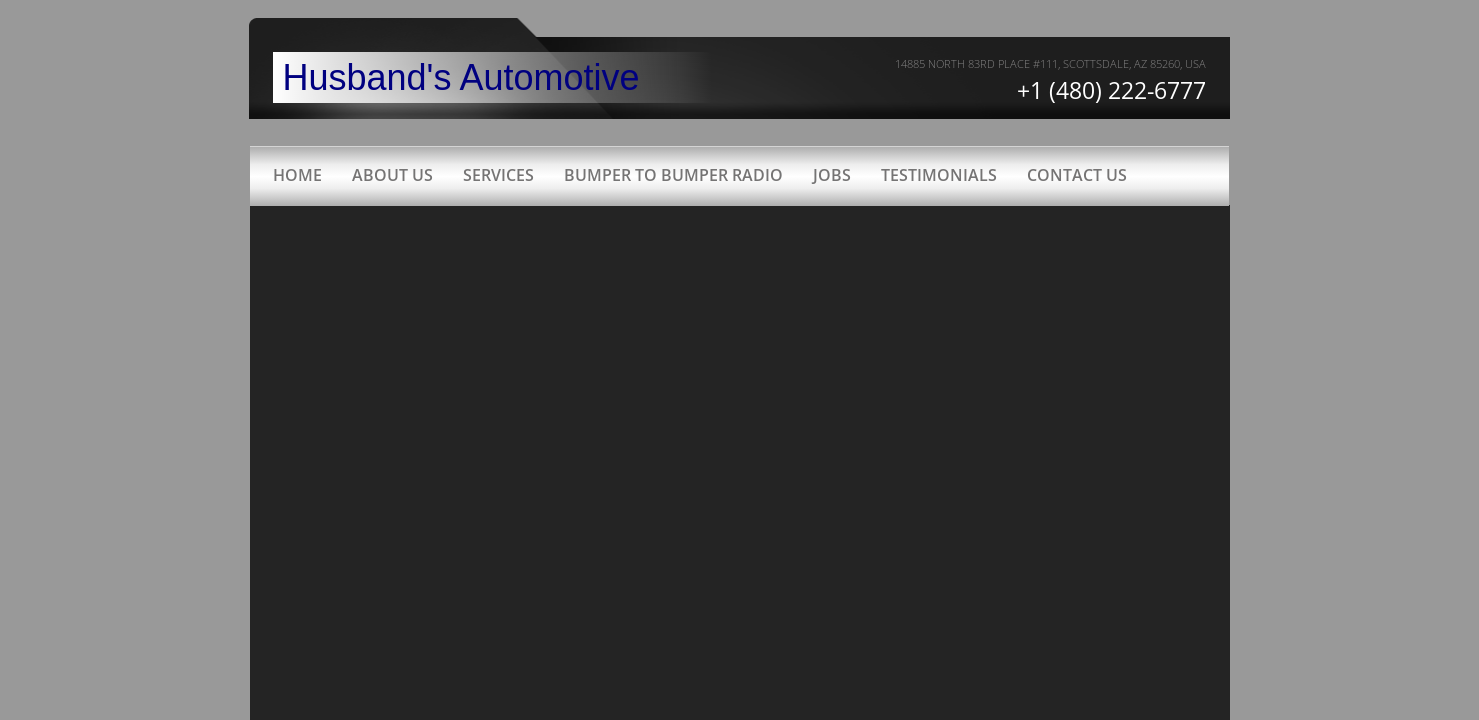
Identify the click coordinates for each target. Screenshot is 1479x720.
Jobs (832, 175)
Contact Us (1077, 175)
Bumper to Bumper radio (673, 175)
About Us (392, 175)
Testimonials (939, 175)
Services (498, 175)
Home (297, 175)
